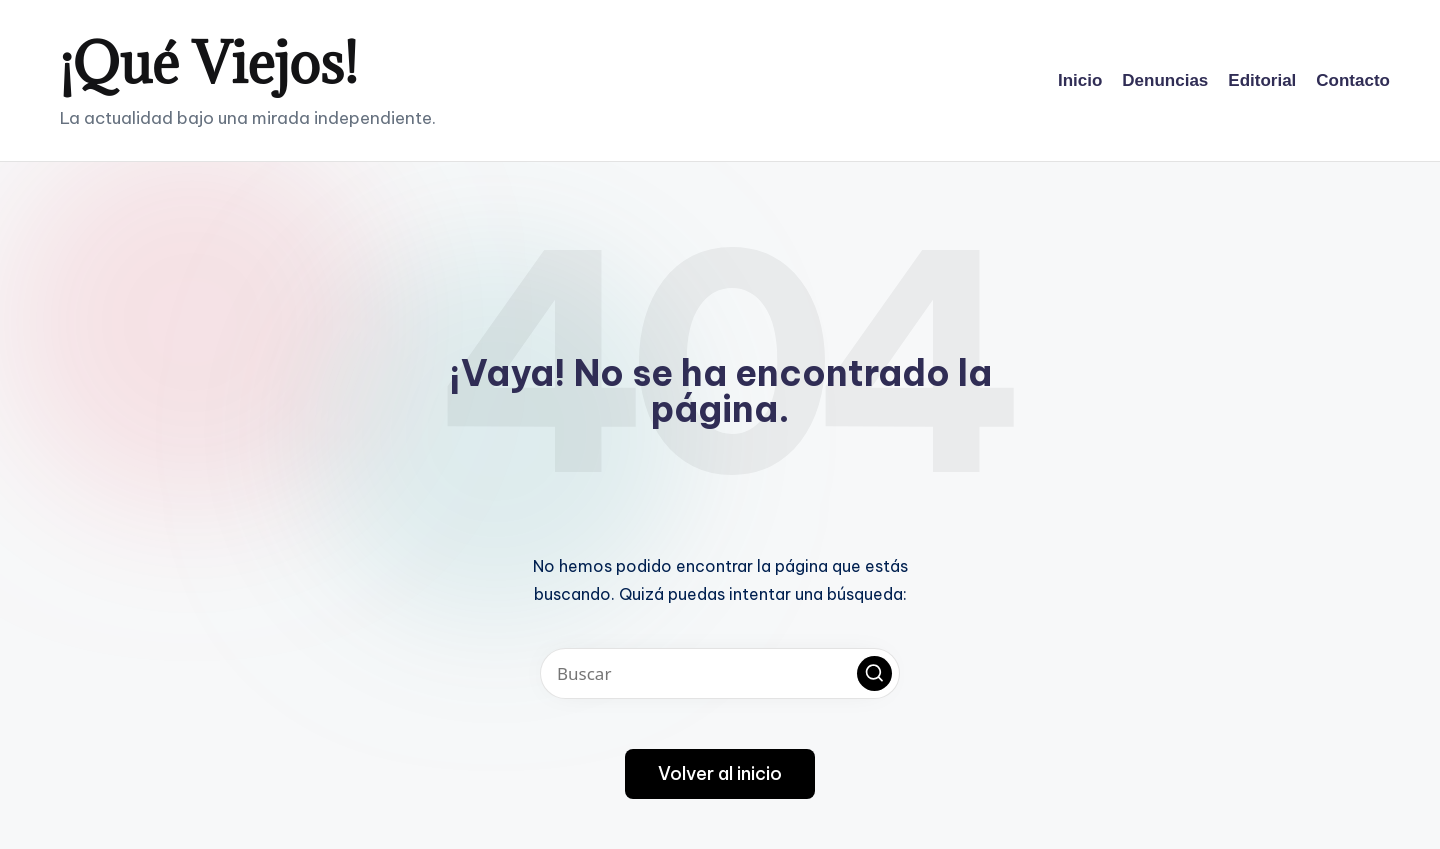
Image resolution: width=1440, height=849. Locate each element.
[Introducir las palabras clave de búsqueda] (720, 673)
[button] (874, 673)
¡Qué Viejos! (209, 62)
